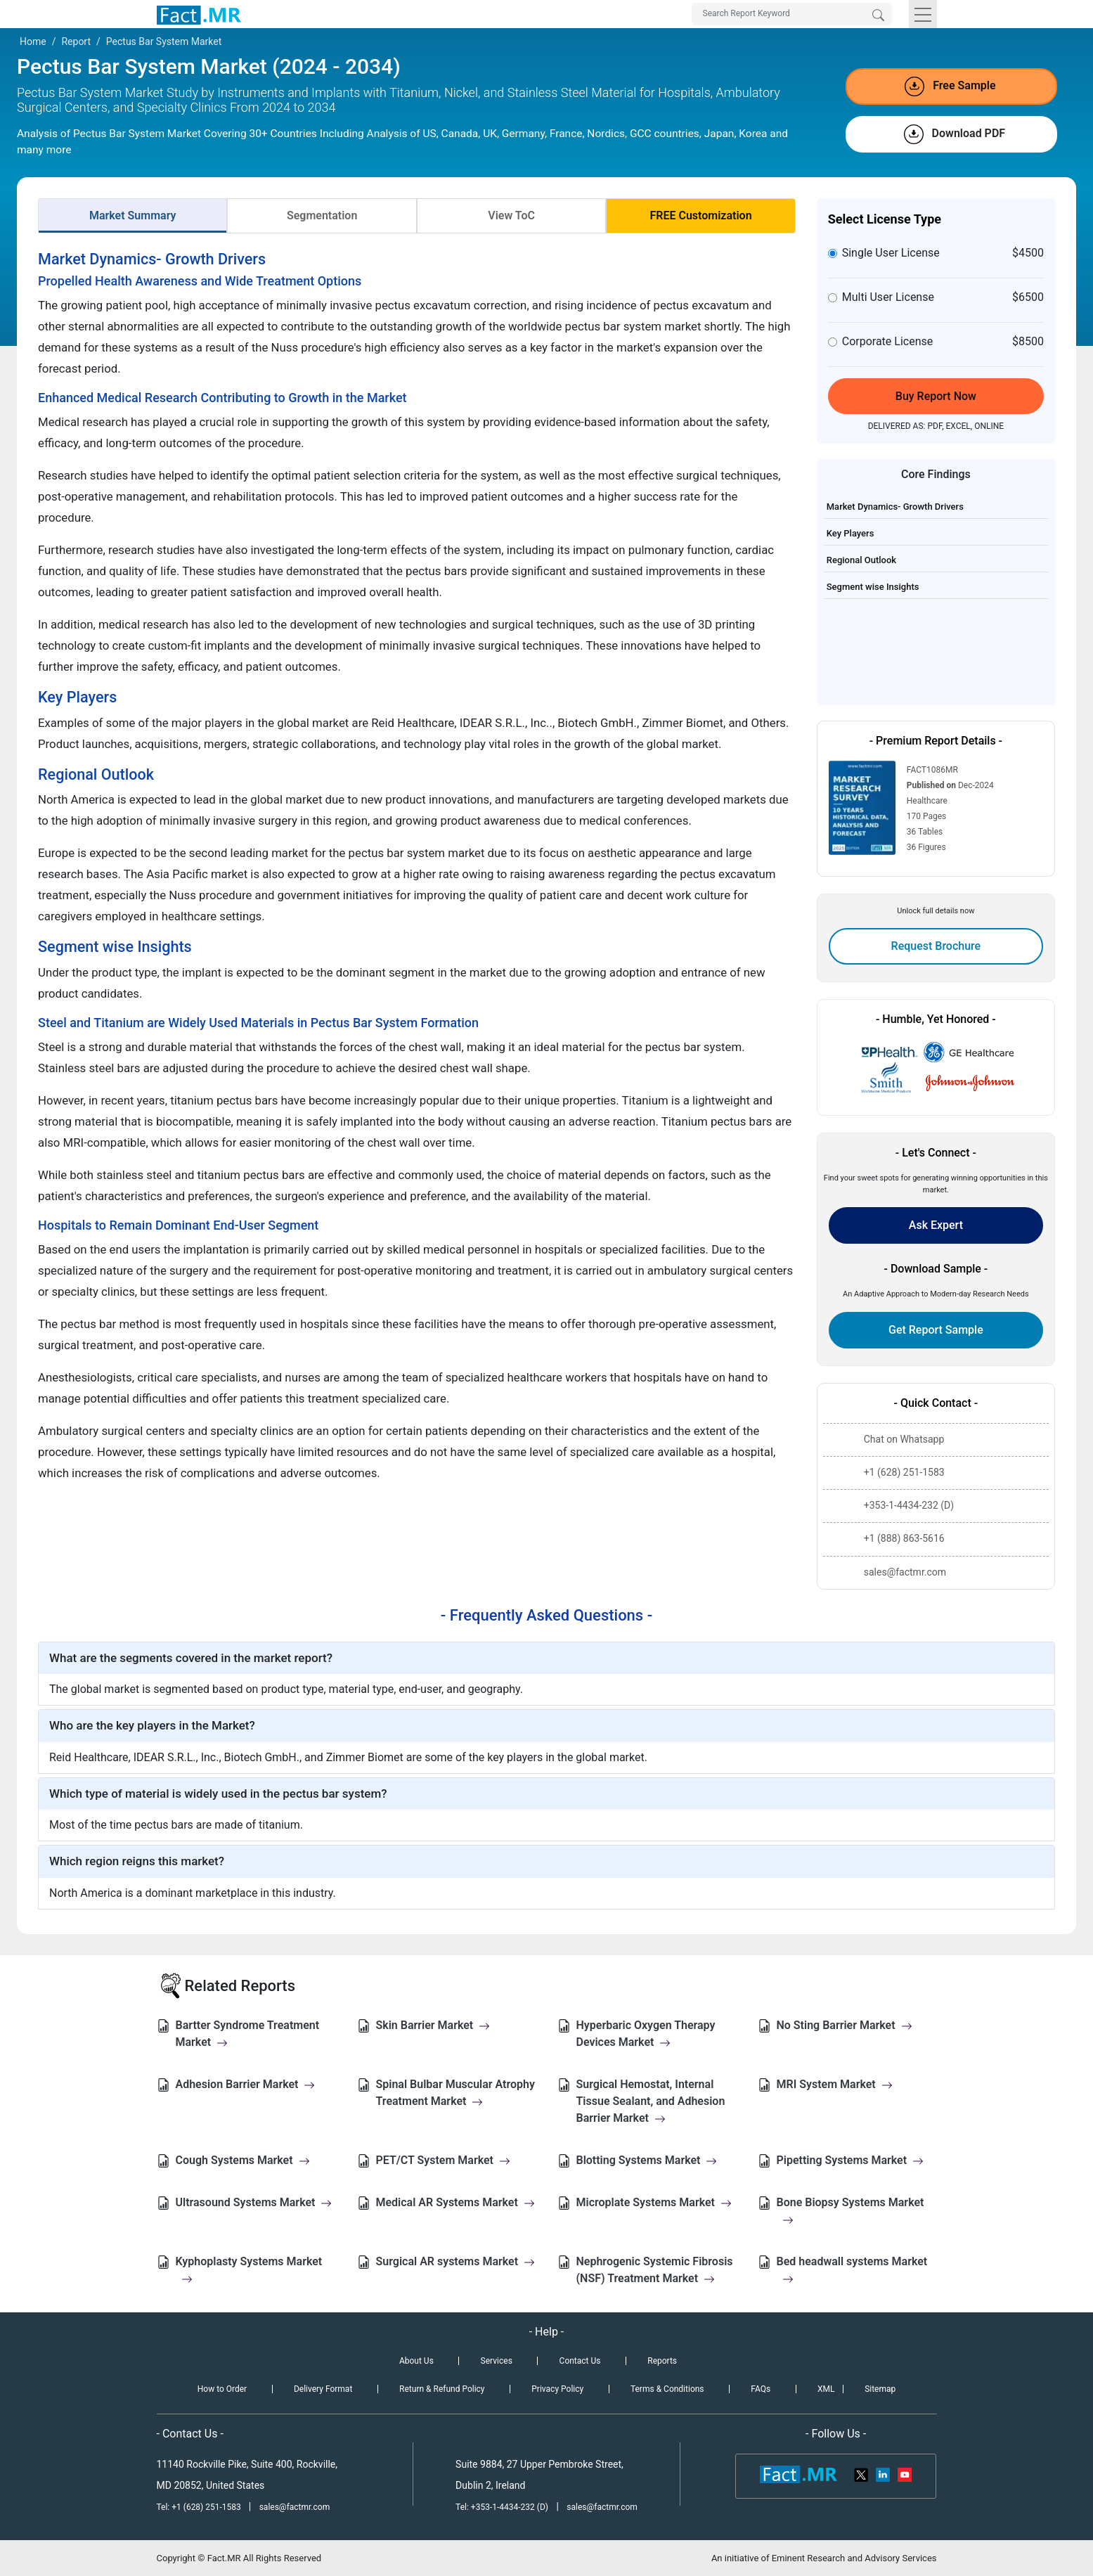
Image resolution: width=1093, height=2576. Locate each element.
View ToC (511, 215)
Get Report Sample (935, 1330)
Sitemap (880, 2389)
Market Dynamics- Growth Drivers (895, 506)
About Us (416, 2361)
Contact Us (580, 2361)
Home (33, 41)
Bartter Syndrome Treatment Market (248, 2033)
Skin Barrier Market (433, 2025)
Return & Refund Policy (441, 2389)
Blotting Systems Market (647, 2160)
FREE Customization (700, 215)
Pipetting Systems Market (850, 2160)
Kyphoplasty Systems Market (249, 2270)
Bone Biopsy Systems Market (850, 2211)
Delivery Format (323, 2389)
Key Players (850, 533)
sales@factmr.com (294, 2507)
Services (496, 2361)
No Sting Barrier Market (844, 2025)
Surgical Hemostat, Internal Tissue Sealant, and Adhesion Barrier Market (650, 2101)
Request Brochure (936, 946)
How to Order (222, 2389)
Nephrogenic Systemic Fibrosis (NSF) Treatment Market (654, 2270)
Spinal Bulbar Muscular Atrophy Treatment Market (455, 2093)
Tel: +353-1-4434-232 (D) (501, 2507)
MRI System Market (835, 2084)
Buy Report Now (935, 396)
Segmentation (322, 215)
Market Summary (132, 215)
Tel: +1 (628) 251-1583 (200, 2507)
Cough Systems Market (243, 2160)
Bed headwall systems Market (852, 2270)
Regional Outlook (861, 560)
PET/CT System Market (443, 2160)
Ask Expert (936, 1225)
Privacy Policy (557, 2389)
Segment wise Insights (873, 586)
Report (76, 41)
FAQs (760, 2389)
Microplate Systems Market (654, 2202)
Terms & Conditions (667, 2389)
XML (825, 2389)
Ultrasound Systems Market (254, 2202)
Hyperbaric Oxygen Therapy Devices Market (646, 2033)
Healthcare (927, 801)
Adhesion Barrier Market (246, 2084)
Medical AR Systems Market (455, 2202)
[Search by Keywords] (792, 14)
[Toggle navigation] (923, 14)
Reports (662, 2361)
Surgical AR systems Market (456, 2261)
